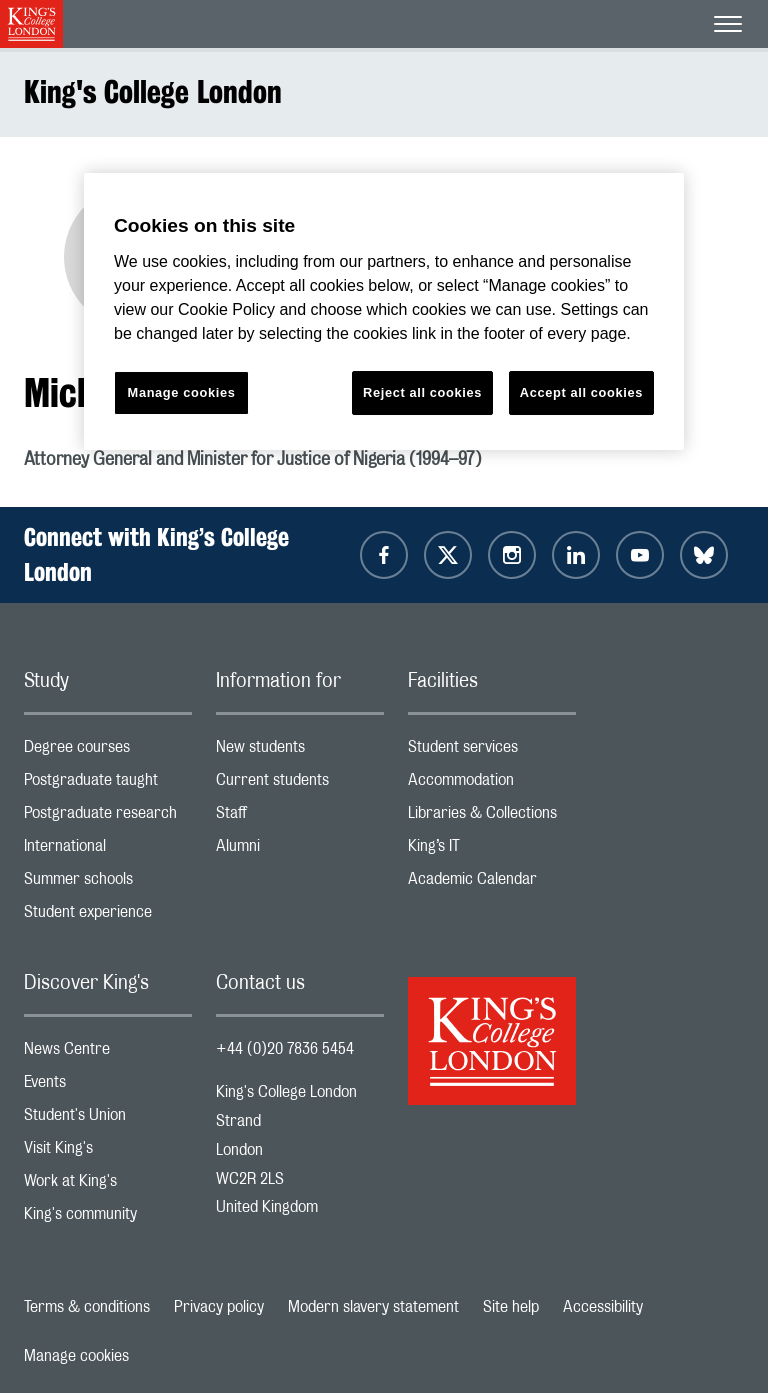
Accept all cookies (581, 392)
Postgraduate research (108, 817)
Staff (300, 817)
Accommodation (492, 784)
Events (108, 1086)
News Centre (108, 1053)
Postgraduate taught (108, 784)
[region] (384, 311)
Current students (300, 784)
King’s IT (492, 850)
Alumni (300, 850)
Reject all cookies (422, 392)
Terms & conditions (87, 1307)
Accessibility (603, 1307)
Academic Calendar (492, 883)
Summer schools (108, 883)
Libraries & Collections (492, 817)
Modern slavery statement (373, 1307)
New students (300, 751)
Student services (492, 751)
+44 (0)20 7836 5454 (285, 1049)
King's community (108, 1218)
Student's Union (108, 1119)
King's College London (153, 91)
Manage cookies (76, 1356)
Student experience (108, 916)
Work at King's (108, 1185)
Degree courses (108, 751)
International (108, 850)
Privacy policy (219, 1307)
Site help (511, 1307)
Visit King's (108, 1152)
